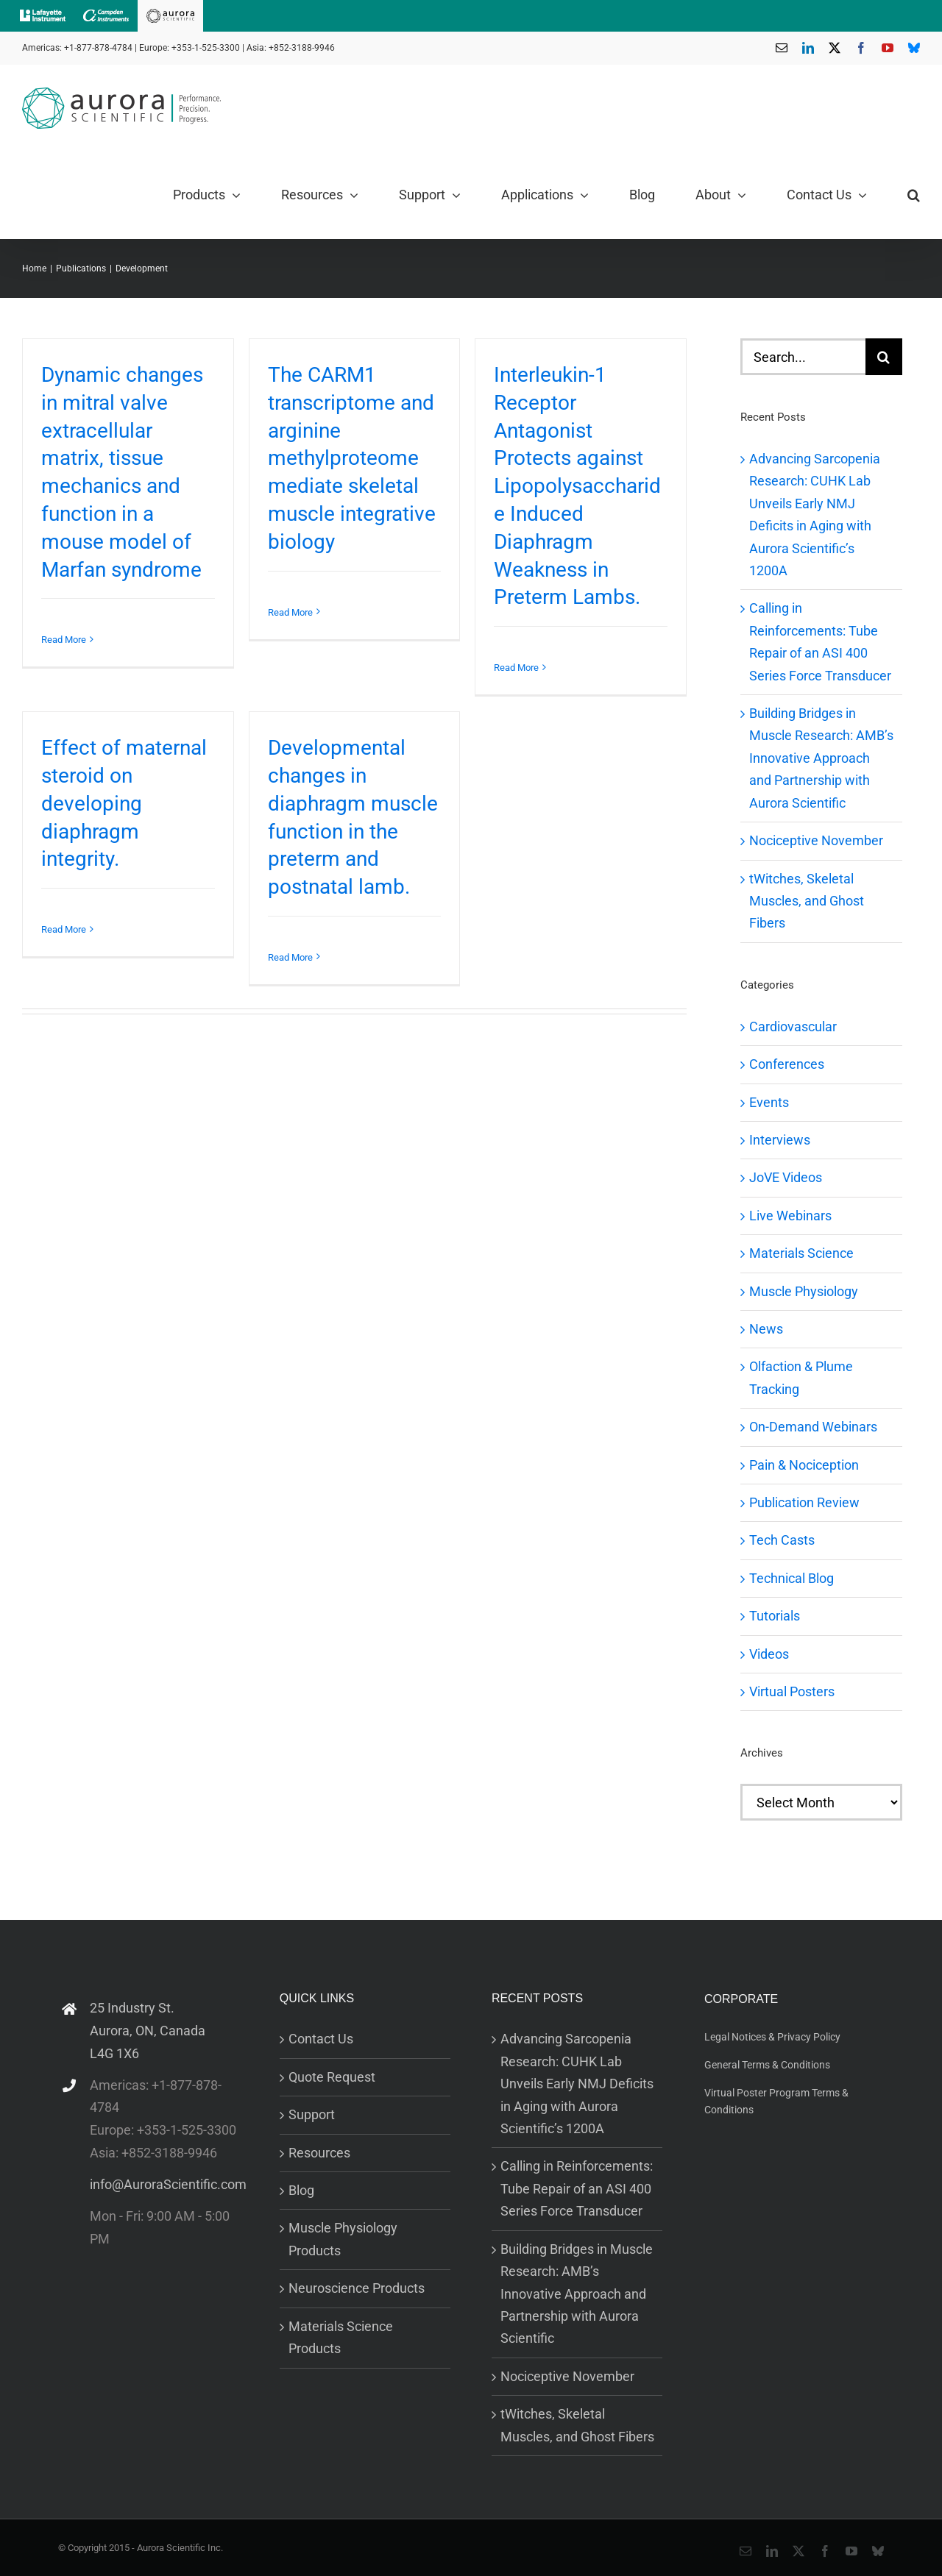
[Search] (883, 356)
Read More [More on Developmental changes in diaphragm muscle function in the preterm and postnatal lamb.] (290, 957)
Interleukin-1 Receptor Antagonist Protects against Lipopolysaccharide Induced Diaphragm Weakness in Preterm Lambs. (577, 486)
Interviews (779, 1140)
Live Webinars (790, 1215)
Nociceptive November (816, 840)
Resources (319, 2152)
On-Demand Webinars (813, 1426)
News (766, 1329)
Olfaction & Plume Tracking (801, 1377)
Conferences (786, 1064)
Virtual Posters (792, 1691)
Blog (301, 2190)
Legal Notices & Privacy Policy (772, 2037)
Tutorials (774, 1615)
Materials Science (801, 1253)
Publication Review (804, 1502)
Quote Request (331, 2077)
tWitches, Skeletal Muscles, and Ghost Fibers (806, 901)
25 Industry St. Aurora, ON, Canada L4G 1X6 (147, 2030)
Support (311, 2114)
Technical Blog (791, 1578)
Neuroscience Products (356, 2288)
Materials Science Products (340, 2337)
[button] (913, 195)
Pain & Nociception (804, 1465)
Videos (769, 1654)
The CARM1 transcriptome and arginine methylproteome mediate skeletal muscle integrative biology (352, 458)
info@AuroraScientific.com (168, 2184)
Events (769, 1102)
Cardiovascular (793, 1026)
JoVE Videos (785, 1177)
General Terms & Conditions (767, 2065)
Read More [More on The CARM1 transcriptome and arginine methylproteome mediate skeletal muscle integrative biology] (290, 612)
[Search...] (802, 356)
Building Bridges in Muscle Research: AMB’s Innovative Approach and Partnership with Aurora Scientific (821, 758)
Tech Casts (782, 1540)
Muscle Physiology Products (342, 2238)
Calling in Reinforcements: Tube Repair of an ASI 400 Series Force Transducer (576, 2188)
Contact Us (320, 2038)
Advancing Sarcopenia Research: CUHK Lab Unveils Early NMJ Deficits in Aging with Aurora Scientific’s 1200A (577, 2083)
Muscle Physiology (803, 1291)
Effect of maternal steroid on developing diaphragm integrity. (124, 803)
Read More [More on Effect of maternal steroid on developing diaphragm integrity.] (63, 929)
